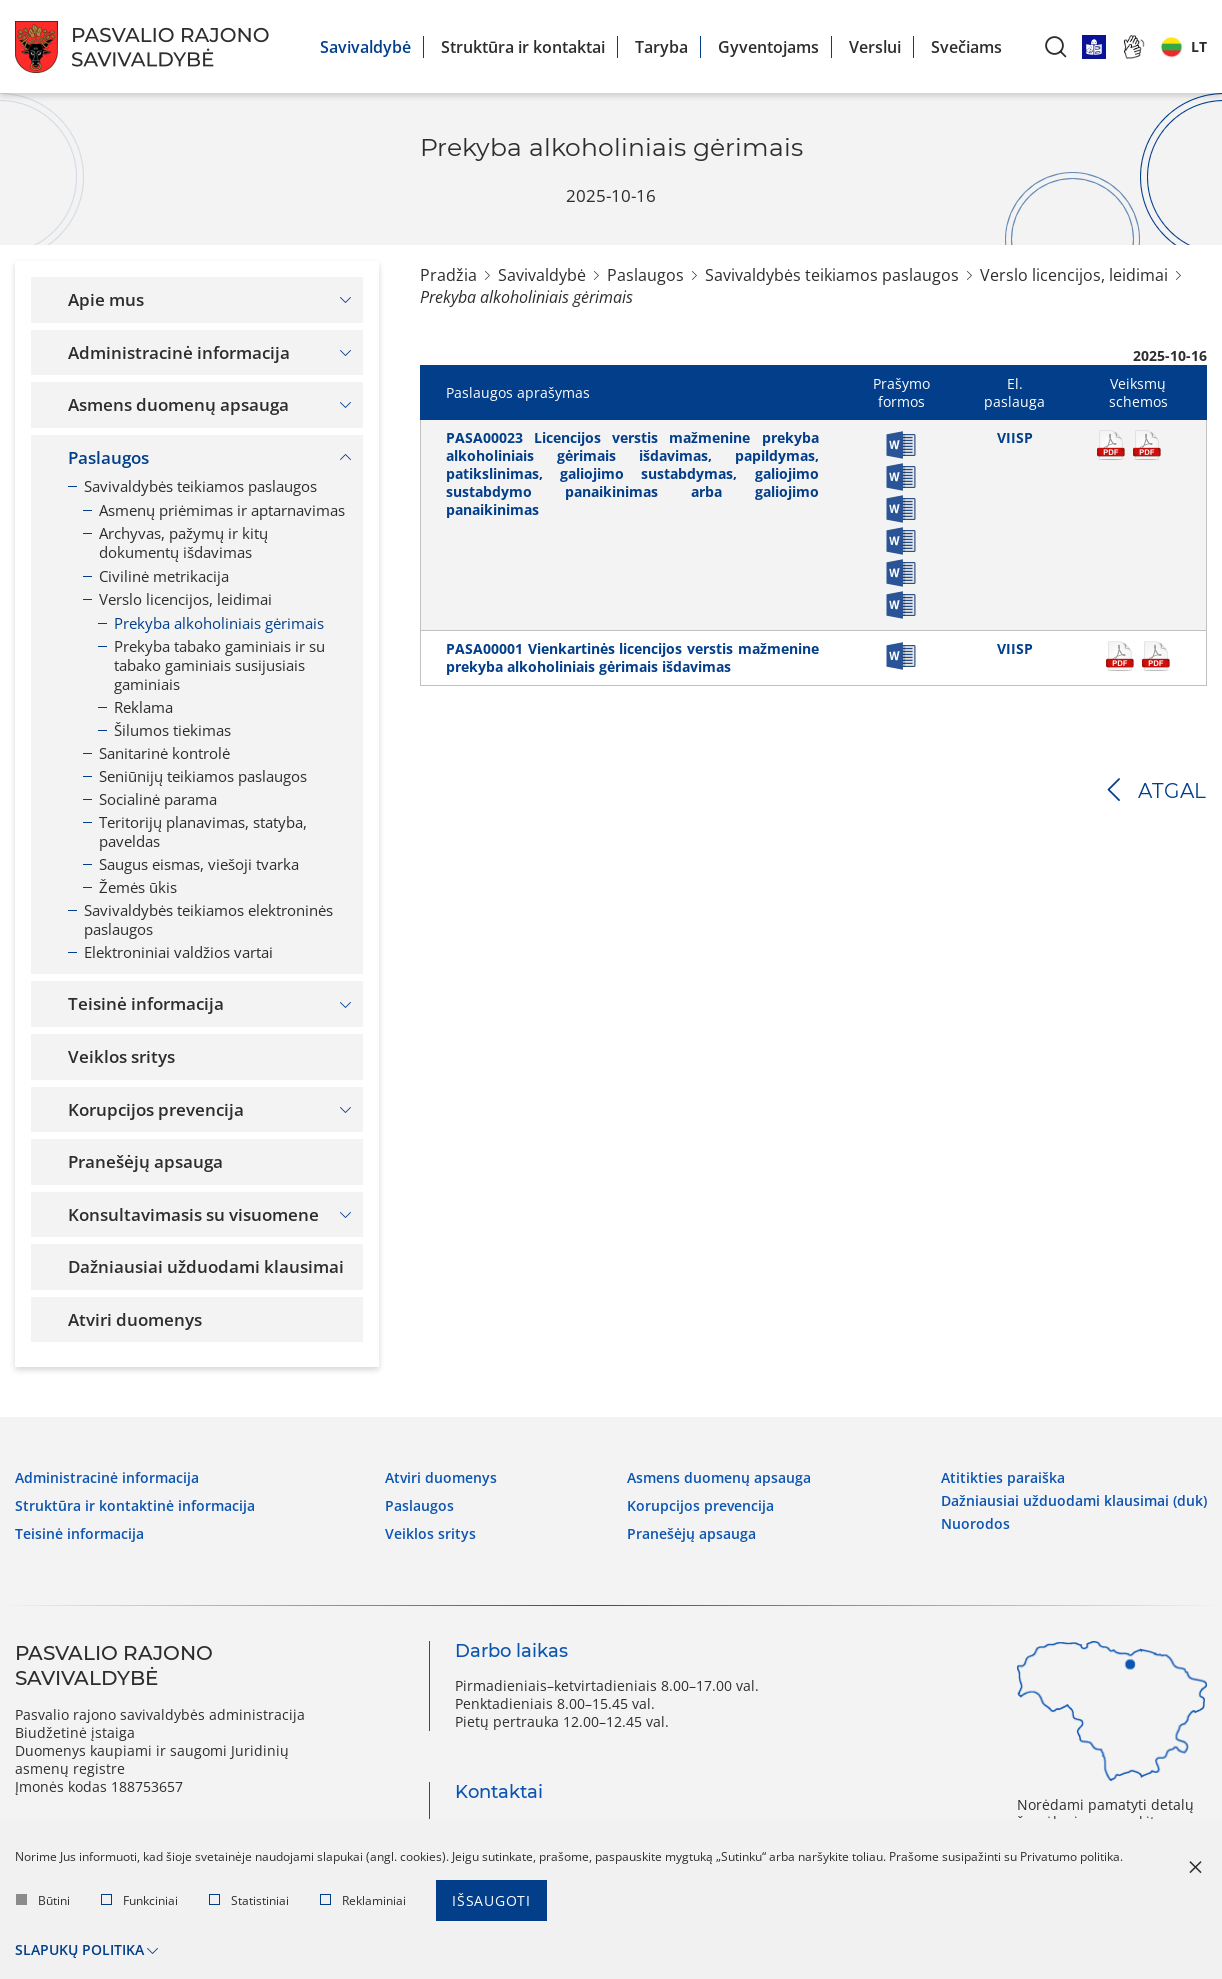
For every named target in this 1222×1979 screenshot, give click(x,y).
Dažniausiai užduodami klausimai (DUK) (1074, 1501)
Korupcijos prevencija (700, 1506)
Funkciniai (139, 1900)
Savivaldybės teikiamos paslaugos (832, 275)
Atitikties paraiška (1003, 1478)
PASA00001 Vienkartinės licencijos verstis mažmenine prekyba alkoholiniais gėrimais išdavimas (632, 657)
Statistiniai (249, 1900)
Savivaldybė (365, 47)
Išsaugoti (491, 1900)
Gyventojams (768, 47)
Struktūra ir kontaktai (523, 47)
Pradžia (448, 275)
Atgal (1172, 791)
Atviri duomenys (441, 1478)
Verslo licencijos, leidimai (1074, 275)
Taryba (661, 47)
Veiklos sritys (430, 1534)
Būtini (43, 1900)
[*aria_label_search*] (1056, 46)
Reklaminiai (363, 1900)
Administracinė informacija (107, 1478)
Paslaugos (645, 275)
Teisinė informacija (79, 1534)
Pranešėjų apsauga (691, 1534)
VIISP (1015, 437)
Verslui (875, 47)
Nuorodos (975, 1524)
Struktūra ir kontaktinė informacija (135, 1506)
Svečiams (966, 47)
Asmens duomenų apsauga (719, 1478)
